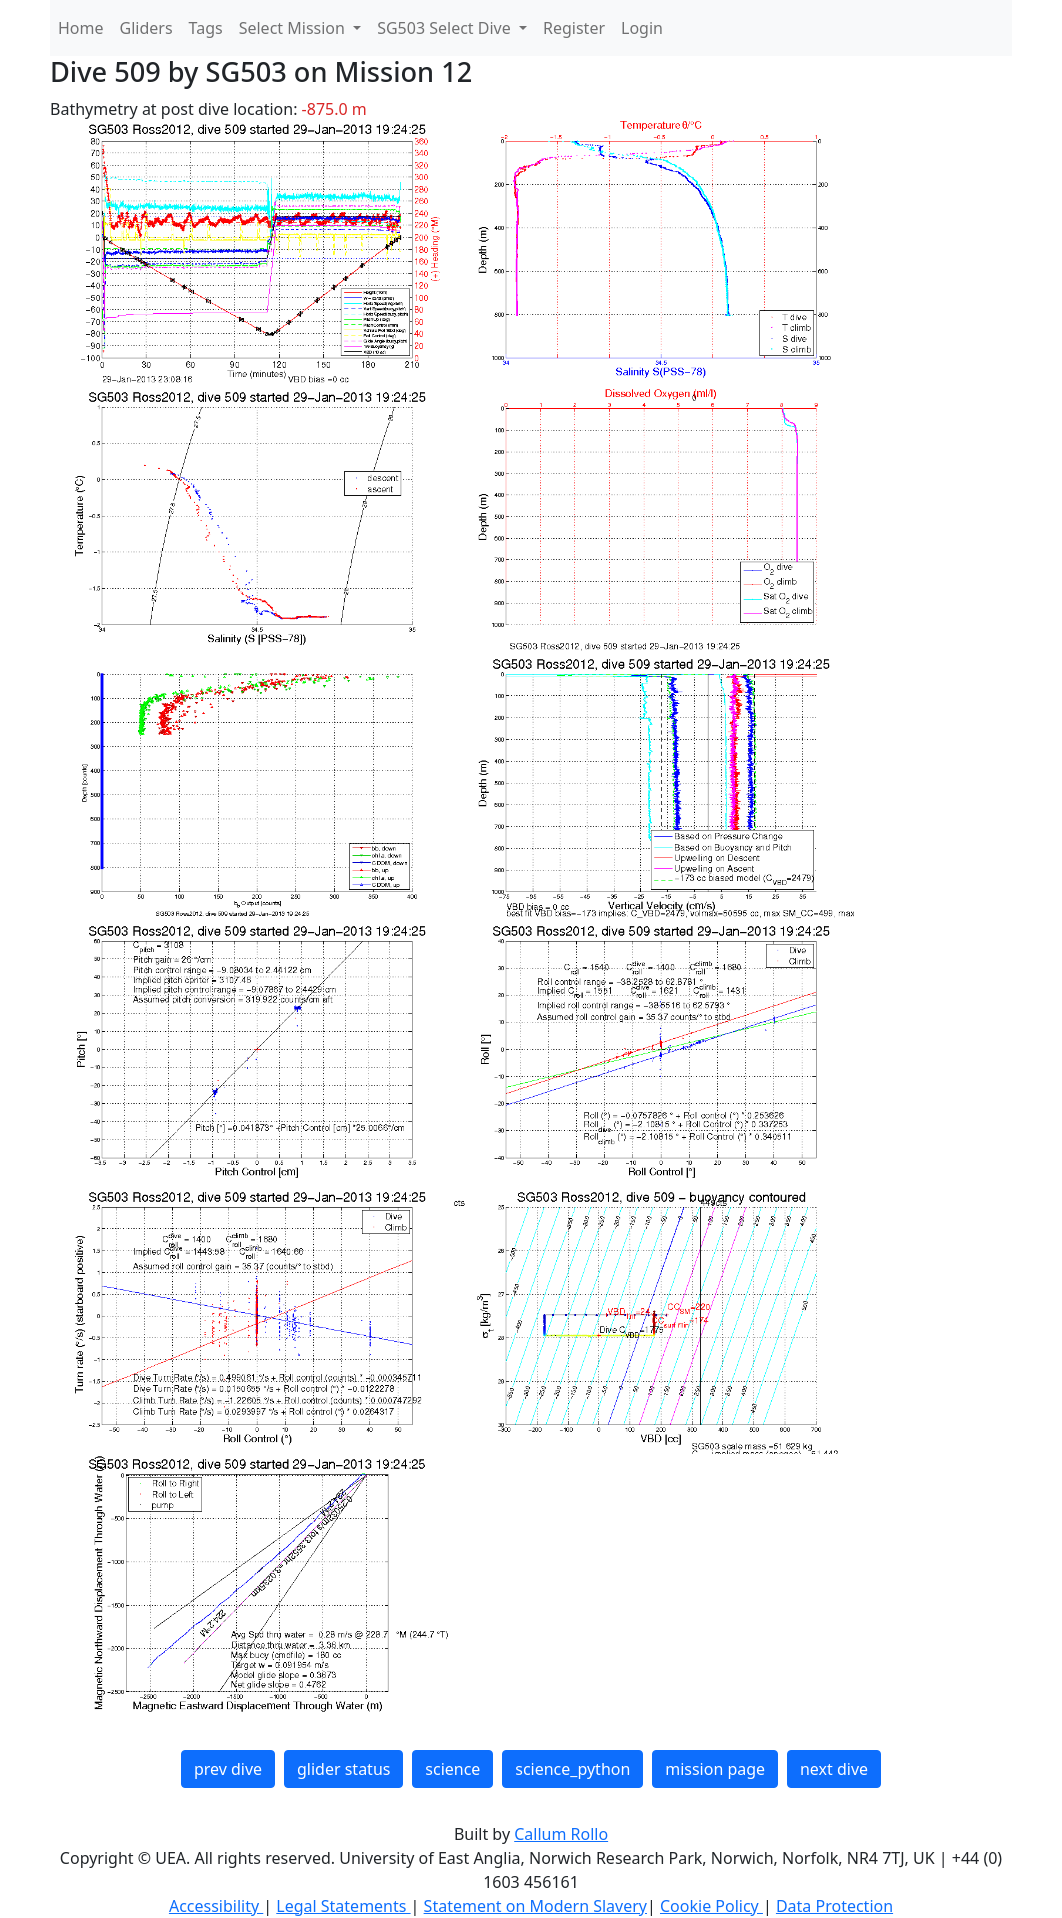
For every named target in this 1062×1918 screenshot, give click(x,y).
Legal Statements (343, 1906)
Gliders (146, 28)
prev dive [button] (228, 1769)
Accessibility (216, 1906)
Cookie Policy (711, 1906)
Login (642, 28)
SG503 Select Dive (446, 28)
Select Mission (294, 28)
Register (574, 28)
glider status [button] (343, 1769)
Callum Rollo (561, 1834)
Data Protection (834, 1906)
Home (81, 28)
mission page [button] (715, 1769)
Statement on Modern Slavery (535, 1906)
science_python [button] (572, 1769)
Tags (206, 28)
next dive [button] (834, 1769)
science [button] (452, 1769)
